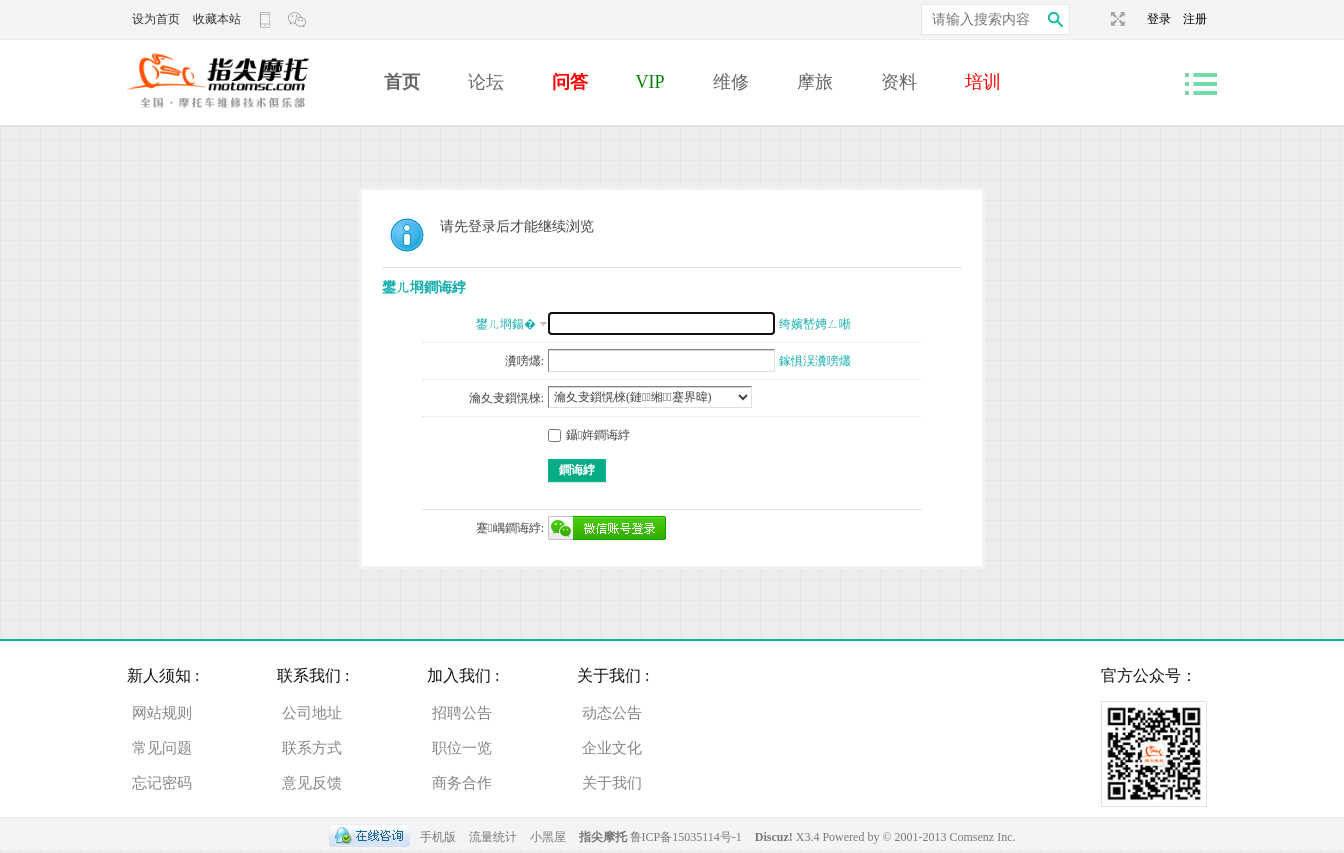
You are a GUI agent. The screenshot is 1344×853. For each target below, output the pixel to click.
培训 (983, 82)
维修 (731, 82)
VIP (650, 82)
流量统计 (493, 837)
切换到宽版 (1115, 19)
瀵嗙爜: (524, 361)
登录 (1165, 19)
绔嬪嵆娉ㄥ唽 (815, 324)
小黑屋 (548, 837)
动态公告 (612, 713)
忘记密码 (162, 783)
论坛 (486, 82)
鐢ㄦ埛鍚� (506, 324)
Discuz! (775, 837)
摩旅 (815, 82)
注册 (1195, 19)
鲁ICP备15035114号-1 (686, 837)
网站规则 (162, 713)
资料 (899, 82)
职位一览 (462, 748)
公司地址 (312, 713)
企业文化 (612, 748)
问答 (570, 82)
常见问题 (162, 748)
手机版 (438, 837)
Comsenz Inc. (983, 837)
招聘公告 (462, 713)
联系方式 (312, 748)
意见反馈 (312, 783)
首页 (402, 82)
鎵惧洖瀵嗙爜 (815, 361)
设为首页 (156, 19)
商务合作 (462, 783)
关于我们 (612, 783)
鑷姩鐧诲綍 (589, 435)
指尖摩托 (603, 837)
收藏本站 (217, 19)
